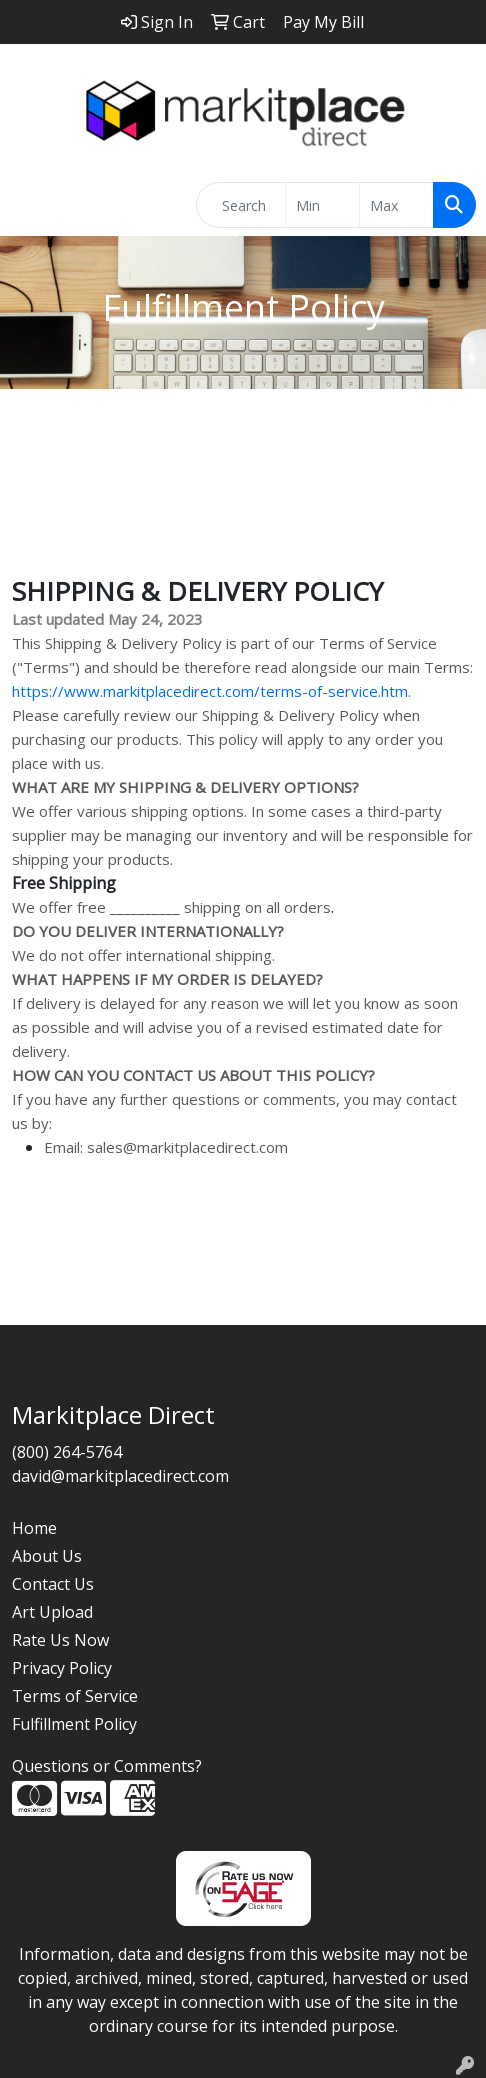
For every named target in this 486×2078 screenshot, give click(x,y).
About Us (47, 1556)
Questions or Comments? (107, 1766)
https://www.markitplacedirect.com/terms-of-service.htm (210, 691)
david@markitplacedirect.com (120, 1476)
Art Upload (52, 1612)
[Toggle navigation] (31, 205)
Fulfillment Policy (74, 1724)
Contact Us (53, 1584)
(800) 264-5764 (67, 1452)
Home (34, 1528)
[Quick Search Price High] (396, 205)
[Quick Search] (241, 205)
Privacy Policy (62, 1668)
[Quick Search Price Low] (322, 205)
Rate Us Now (60, 1640)
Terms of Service (75, 1696)
